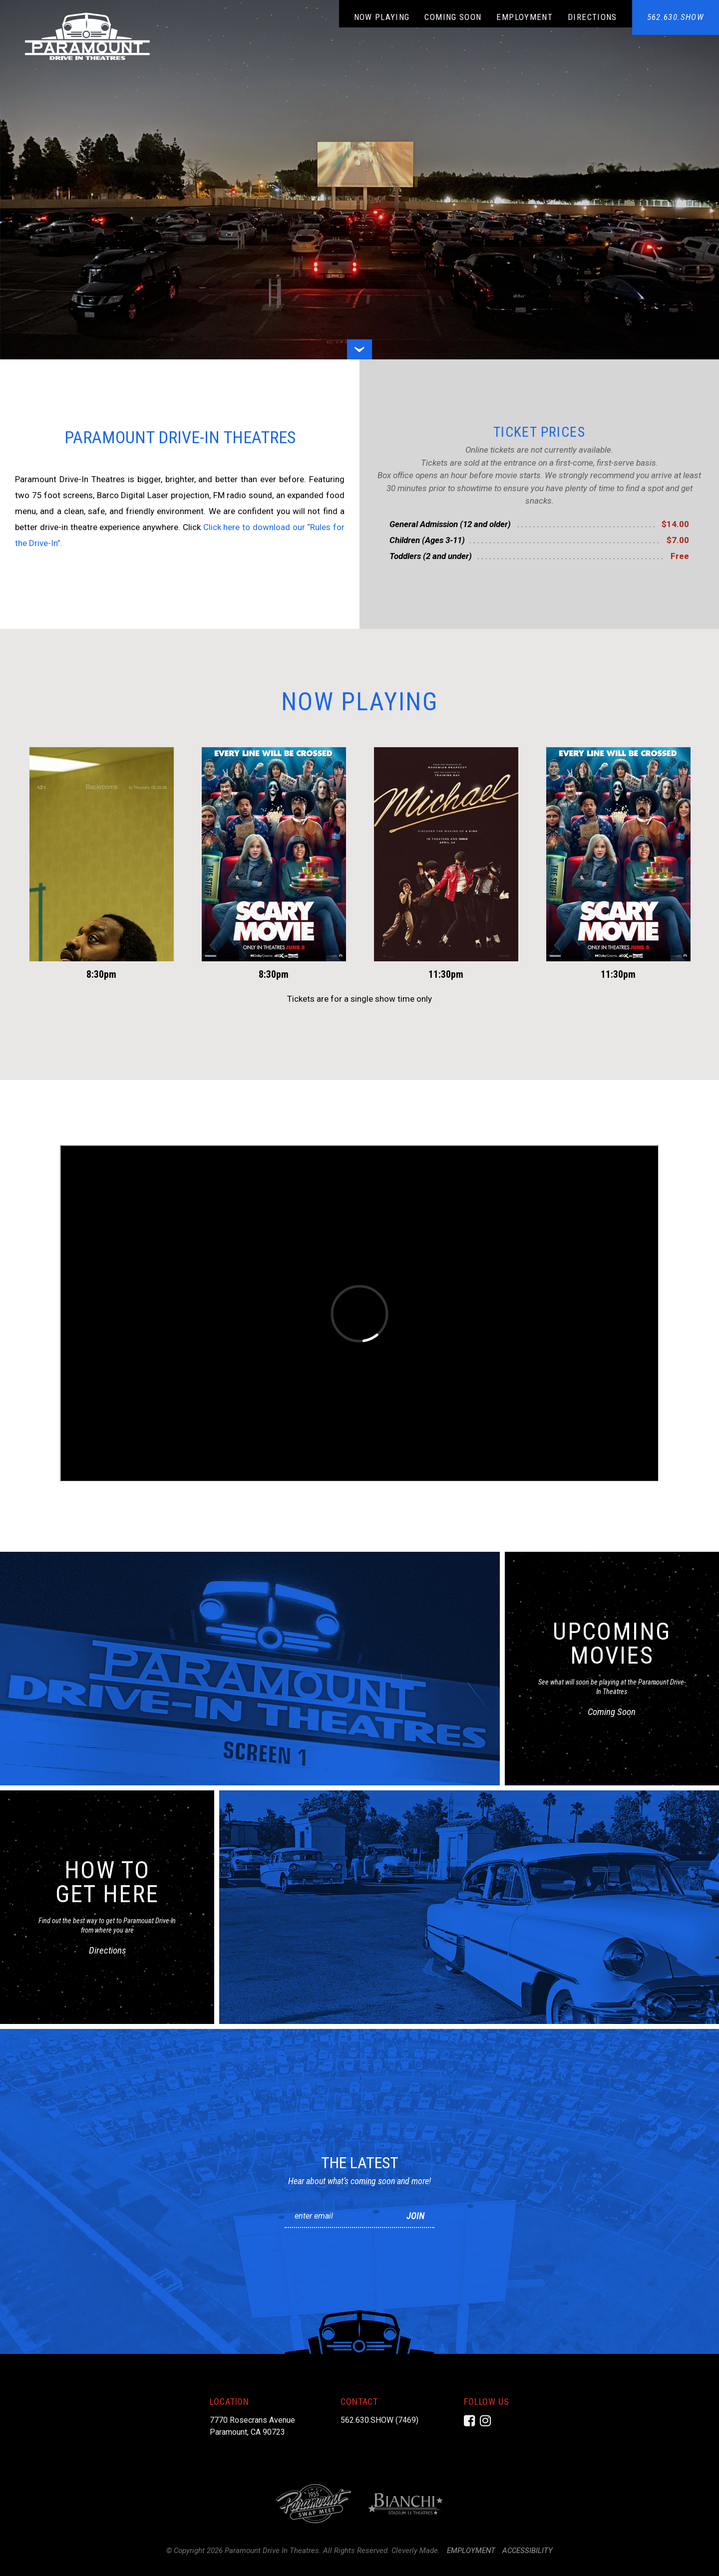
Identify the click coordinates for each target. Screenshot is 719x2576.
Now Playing (382, 17)
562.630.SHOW (675, 17)
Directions (592, 17)
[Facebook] (469, 2420)
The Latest (359, 2162)
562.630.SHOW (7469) (379, 2420)
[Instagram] (485, 2420)
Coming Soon (452, 17)
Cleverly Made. (415, 2550)
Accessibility (527, 2550)
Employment (524, 17)
